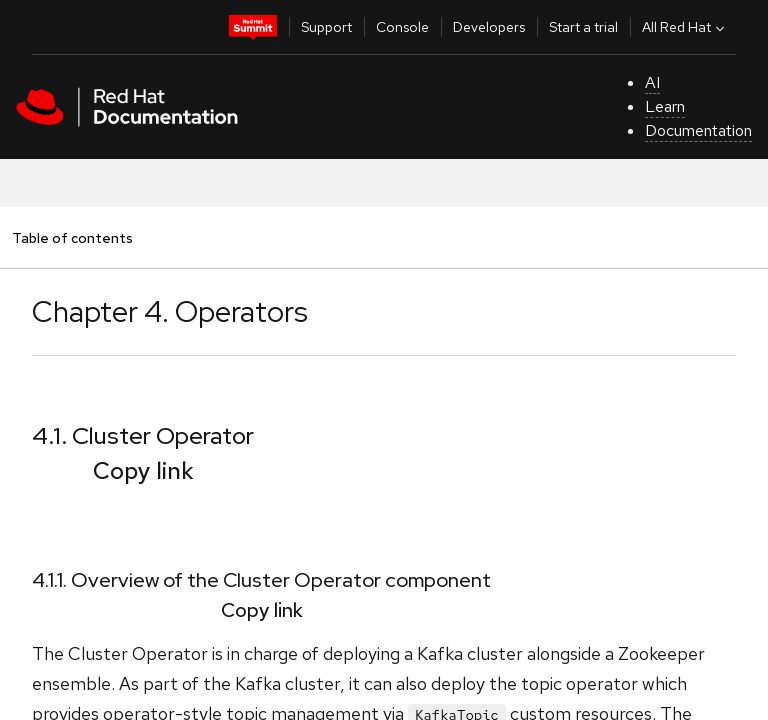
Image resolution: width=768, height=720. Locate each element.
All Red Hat (685, 27)
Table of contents (72, 237)
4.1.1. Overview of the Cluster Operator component (261, 580)
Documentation (698, 130)
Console (402, 27)
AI (652, 82)
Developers (489, 27)
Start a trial (583, 27)
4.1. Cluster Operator (143, 435)
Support (326, 27)
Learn (665, 106)
